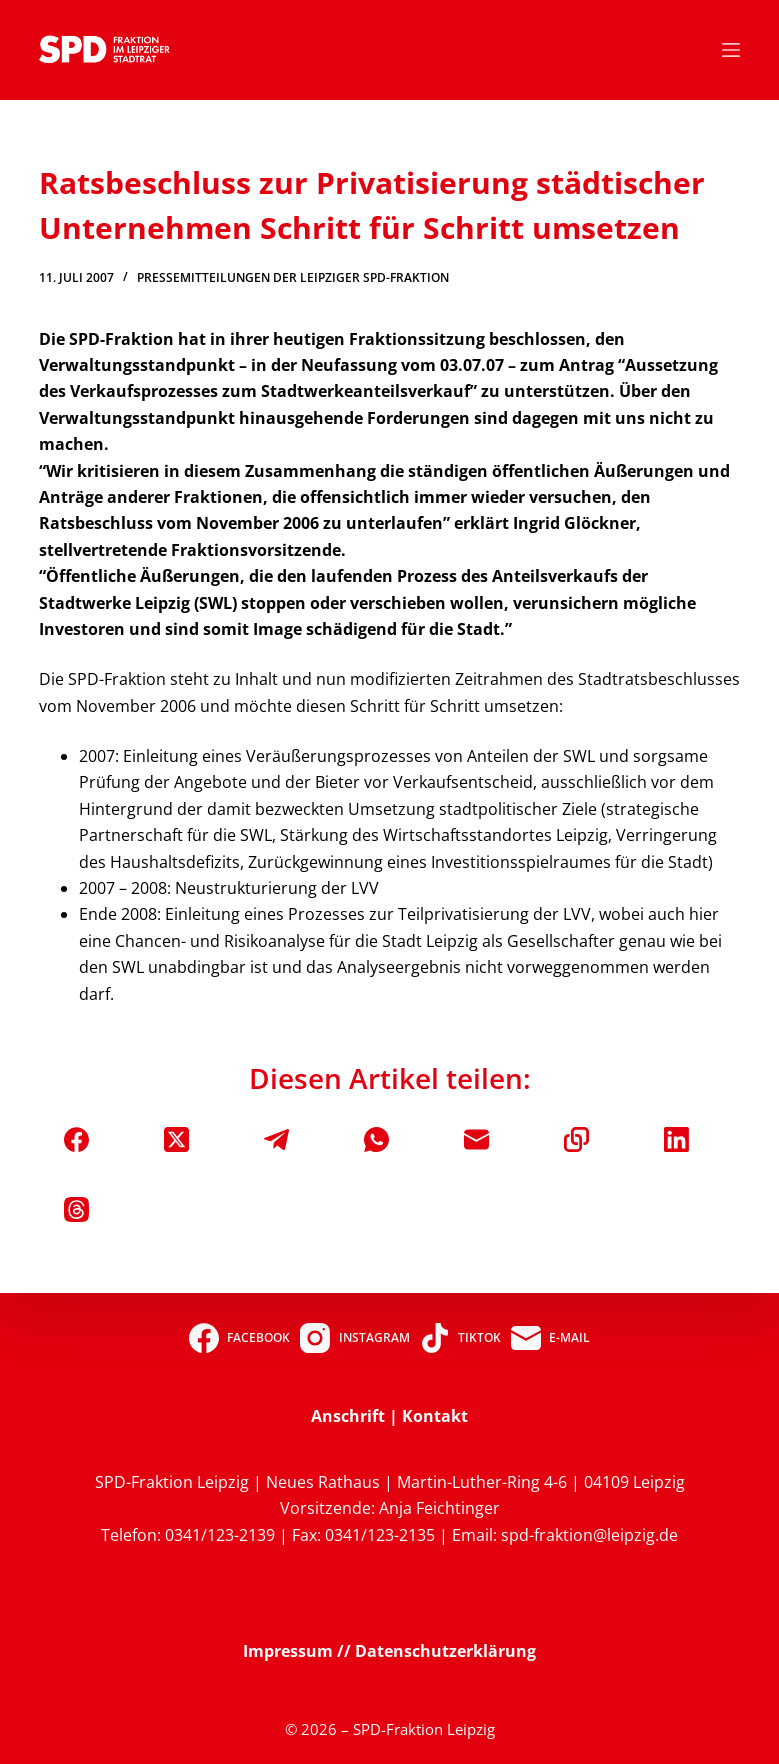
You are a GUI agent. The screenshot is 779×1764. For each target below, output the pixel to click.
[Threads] (76, 1209)
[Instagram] (354, 1338)
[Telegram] (276, 1139)
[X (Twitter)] (176, 1139)
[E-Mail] (476, 1139)
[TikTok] (460, 1338)
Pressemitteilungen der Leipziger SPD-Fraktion (293, 277)
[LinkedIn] (676, 1139)
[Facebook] (76, 1139)
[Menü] (731, 50)
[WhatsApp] (376, 1139)
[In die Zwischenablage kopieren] (576, 1139)
